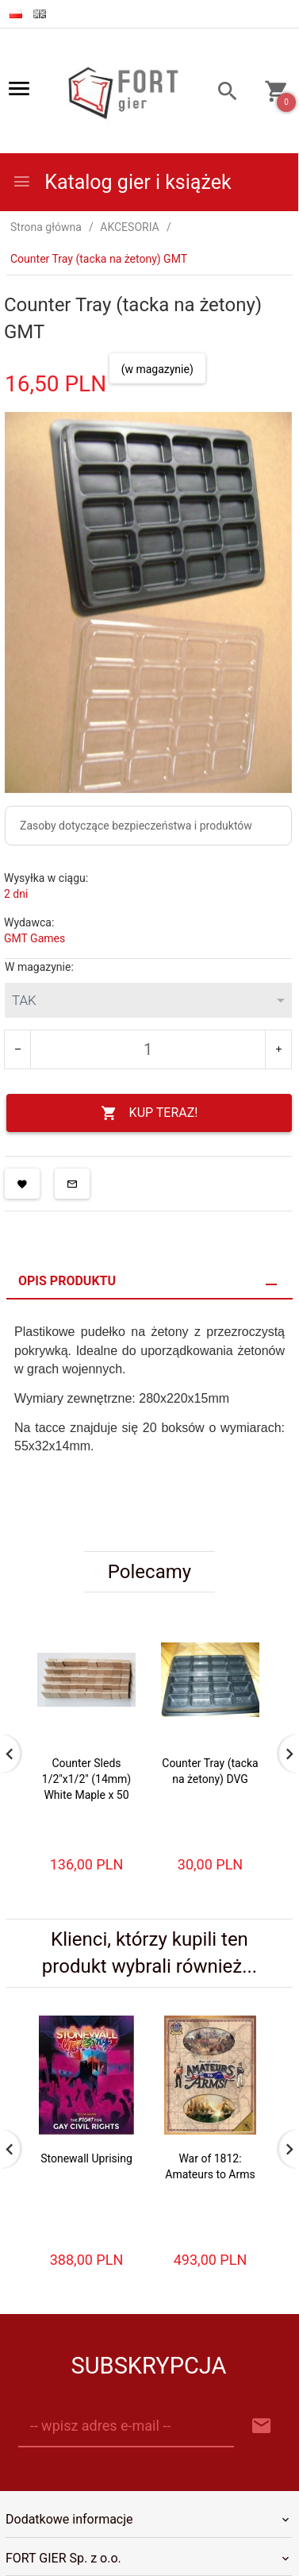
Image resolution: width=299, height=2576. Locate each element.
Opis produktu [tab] (67, 1280)
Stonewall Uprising (86, 2158)
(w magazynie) (157, 369)
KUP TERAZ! (149, 1113)
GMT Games (34, 938)
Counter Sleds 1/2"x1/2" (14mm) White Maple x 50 (86, 1779)
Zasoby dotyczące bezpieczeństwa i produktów (136, 825)
